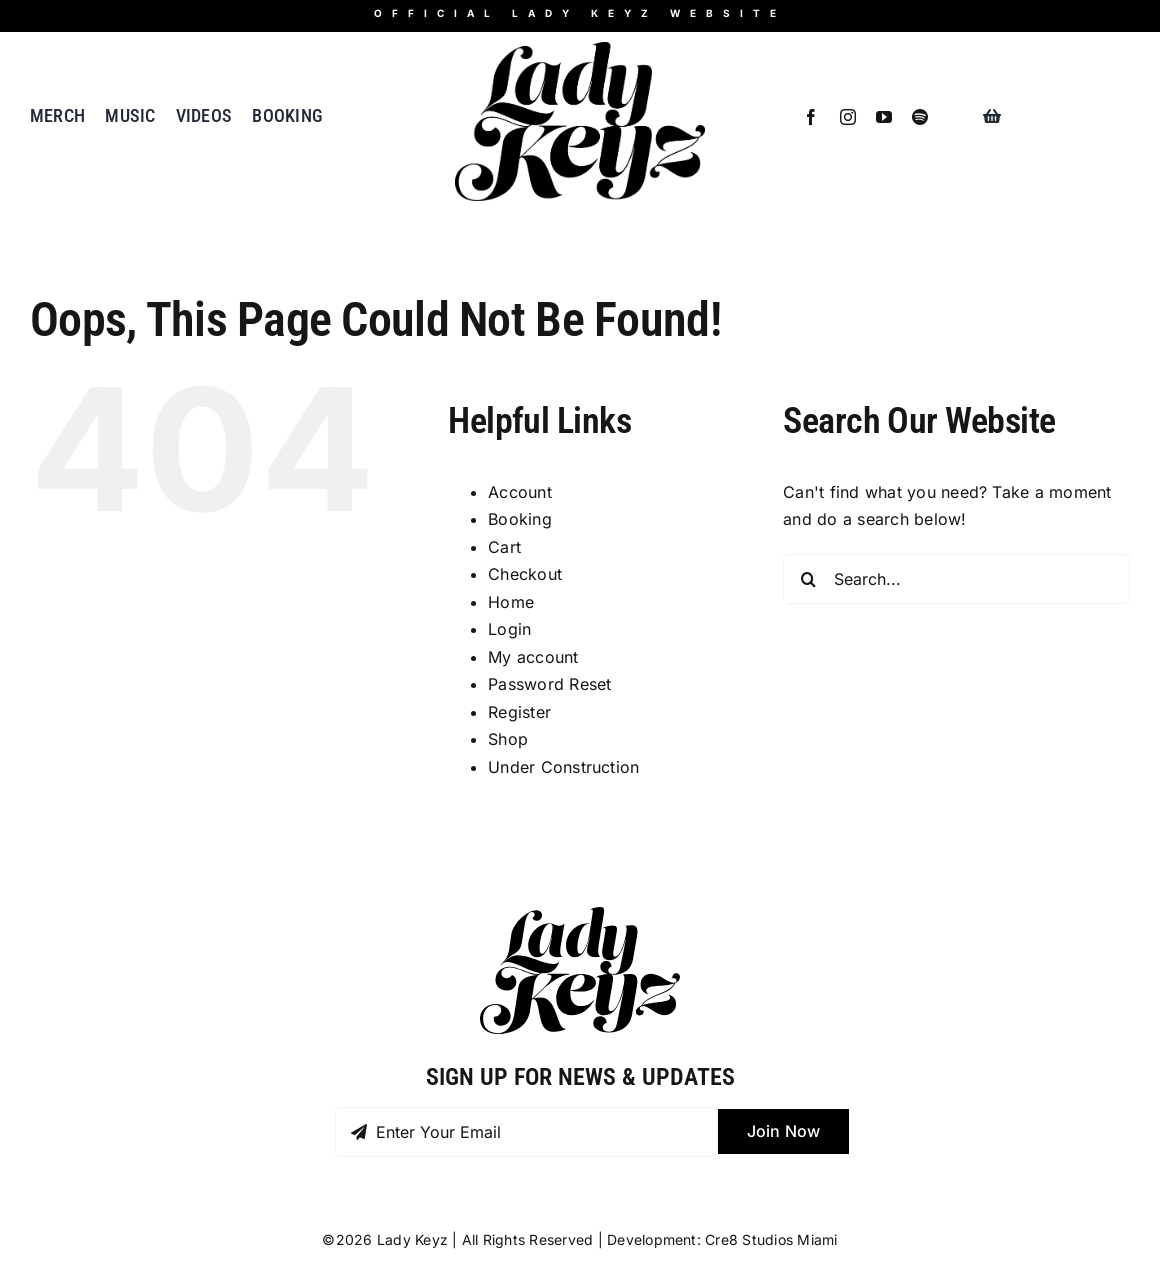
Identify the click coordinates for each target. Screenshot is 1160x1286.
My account (533, 657)
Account (520, 492)
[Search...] (956, 579)
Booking (520, 519)
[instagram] (848, 117)
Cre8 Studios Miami (771, 1239)
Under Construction (563, 767)
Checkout (525, 574)
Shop (508, 739)
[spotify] (920, 117)
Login (509, 629)
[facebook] (811, 117)
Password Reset (549, 684)
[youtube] (884, 117)
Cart (504, 547)
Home (511, 602)
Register (519, 712)
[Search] (808, 579)
